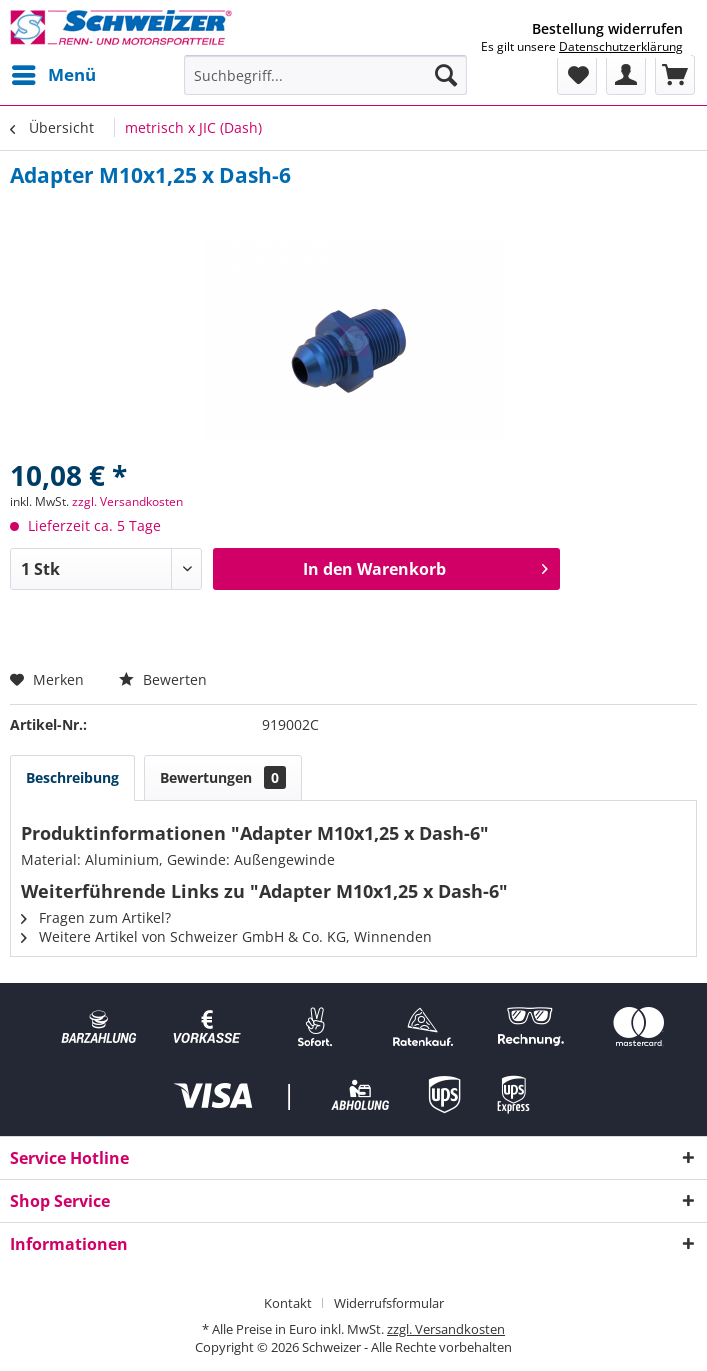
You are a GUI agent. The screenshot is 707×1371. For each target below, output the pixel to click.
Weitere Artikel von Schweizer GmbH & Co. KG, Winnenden (226, 936)
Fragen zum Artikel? (96, 917)
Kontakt (288, 1303)
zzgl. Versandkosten (127, 501)
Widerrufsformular (389, 1303)
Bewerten (163, 679)
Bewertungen (223, 777)
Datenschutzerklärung (621, 46)
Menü (54, 72)
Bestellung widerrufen (607, 29)
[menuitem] (53, 75)
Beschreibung (72, 777)
